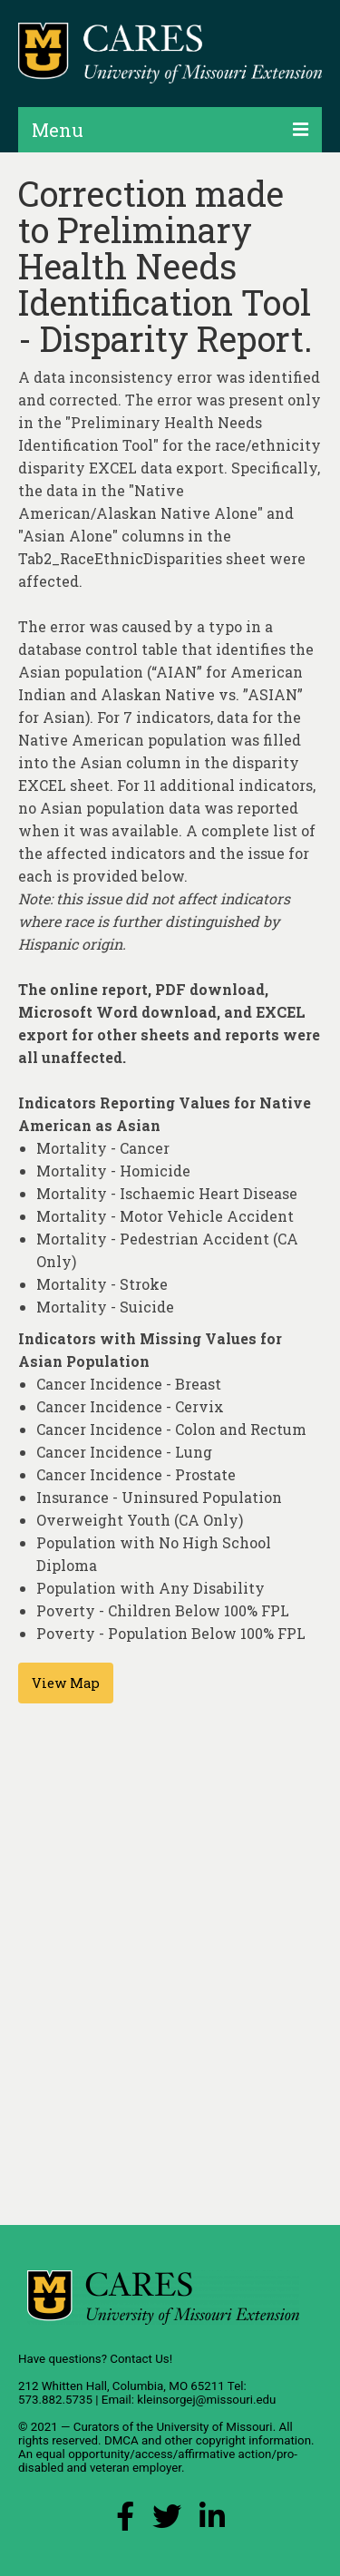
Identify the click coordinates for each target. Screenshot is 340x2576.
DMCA (121, 2440)
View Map (66, 1683)
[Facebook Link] (125, 2521)
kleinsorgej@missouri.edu (206, 2399)
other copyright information (237, 2440)
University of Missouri (214, 2427)
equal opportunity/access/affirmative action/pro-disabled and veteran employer (157, 2460)
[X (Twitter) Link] (166, 2521)
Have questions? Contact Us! (95, 2359)
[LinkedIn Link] (212, 2521)
